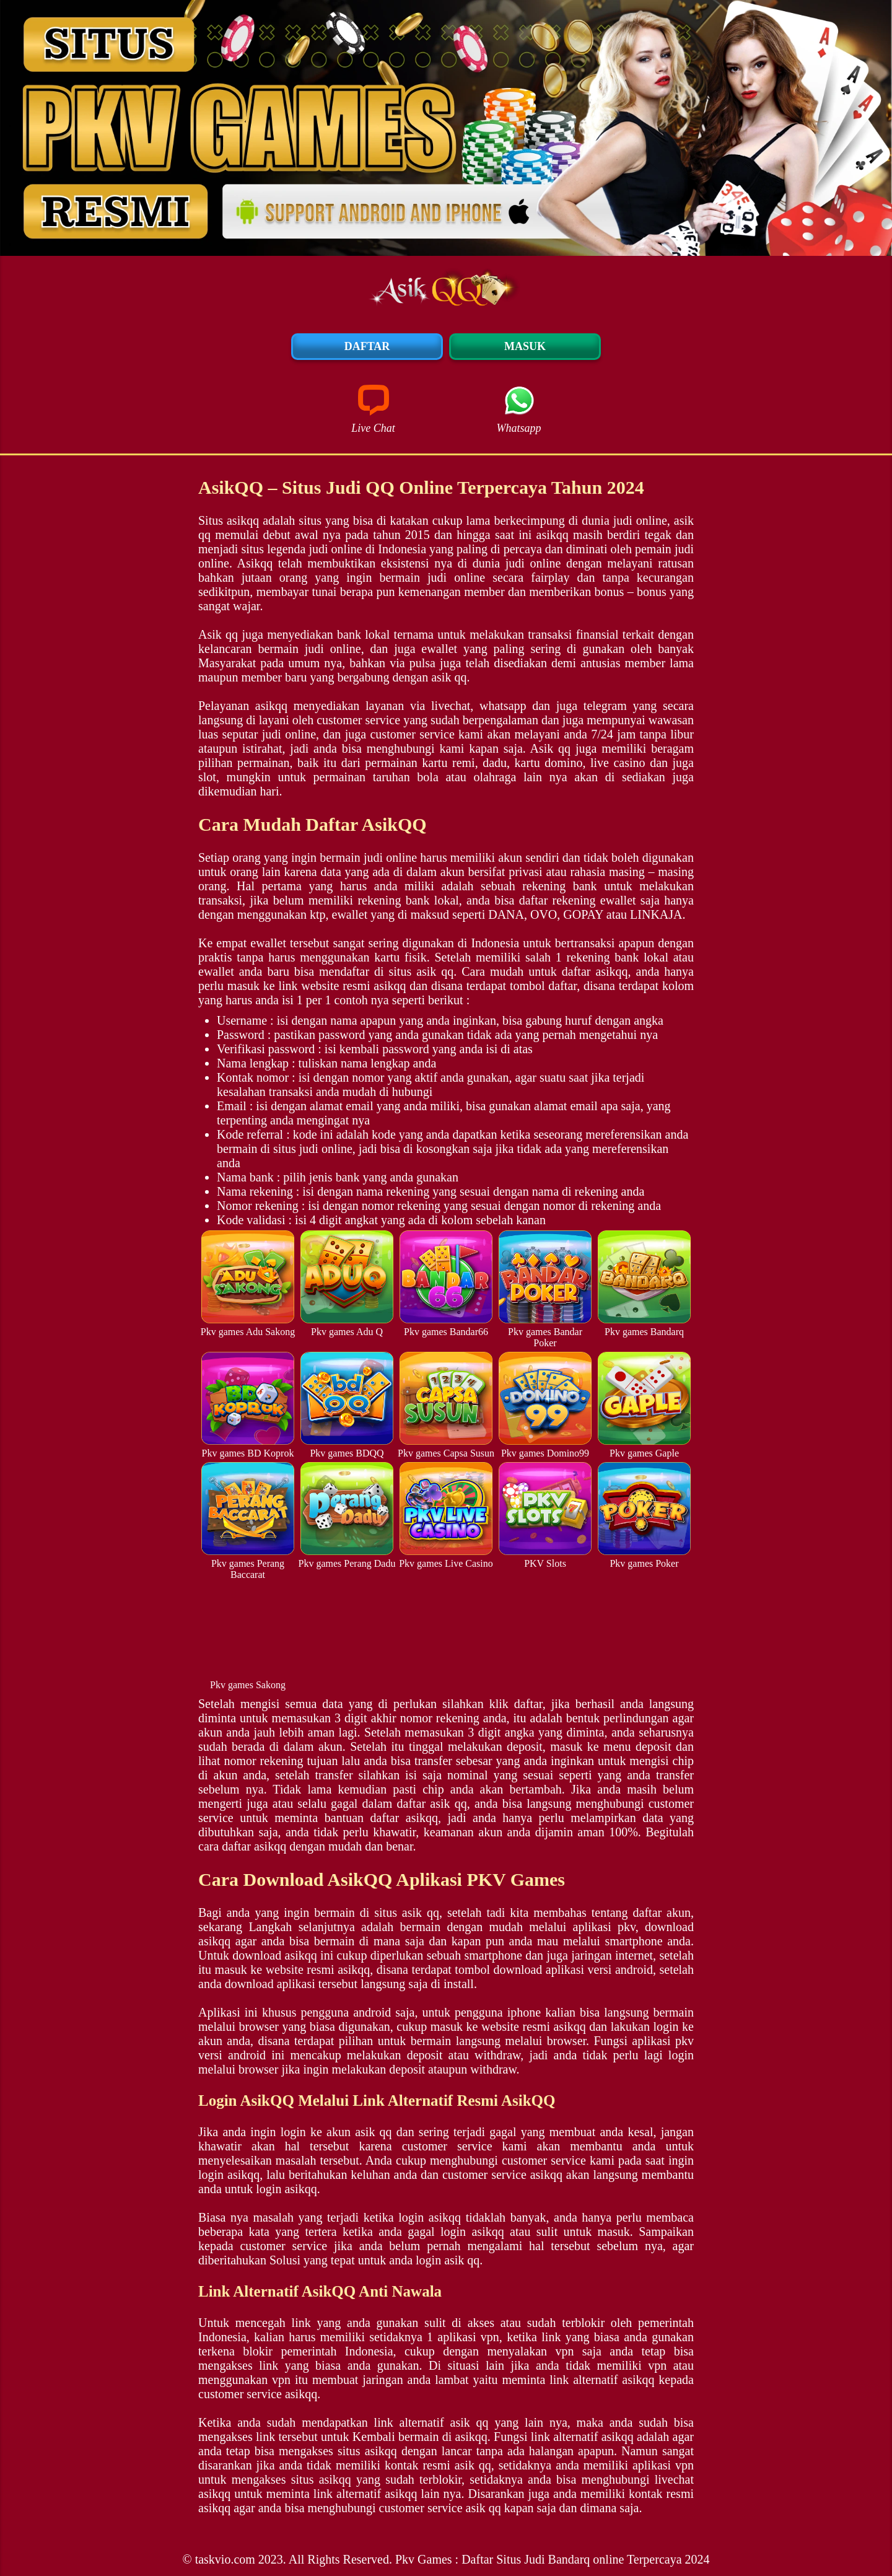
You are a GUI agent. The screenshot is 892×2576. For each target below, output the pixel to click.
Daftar (367, 346)
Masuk (525, 346)
